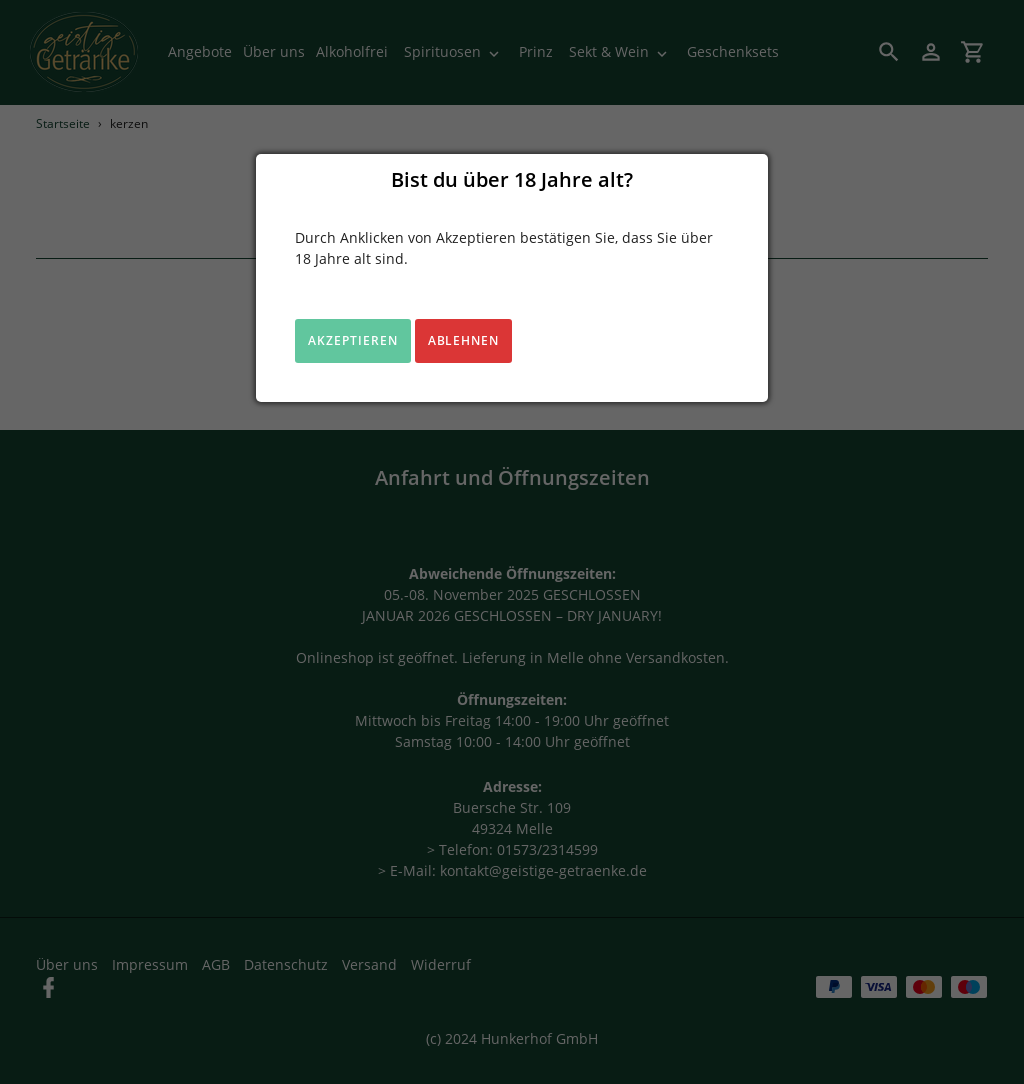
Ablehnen (464, 340)
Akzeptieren (353, 340)
